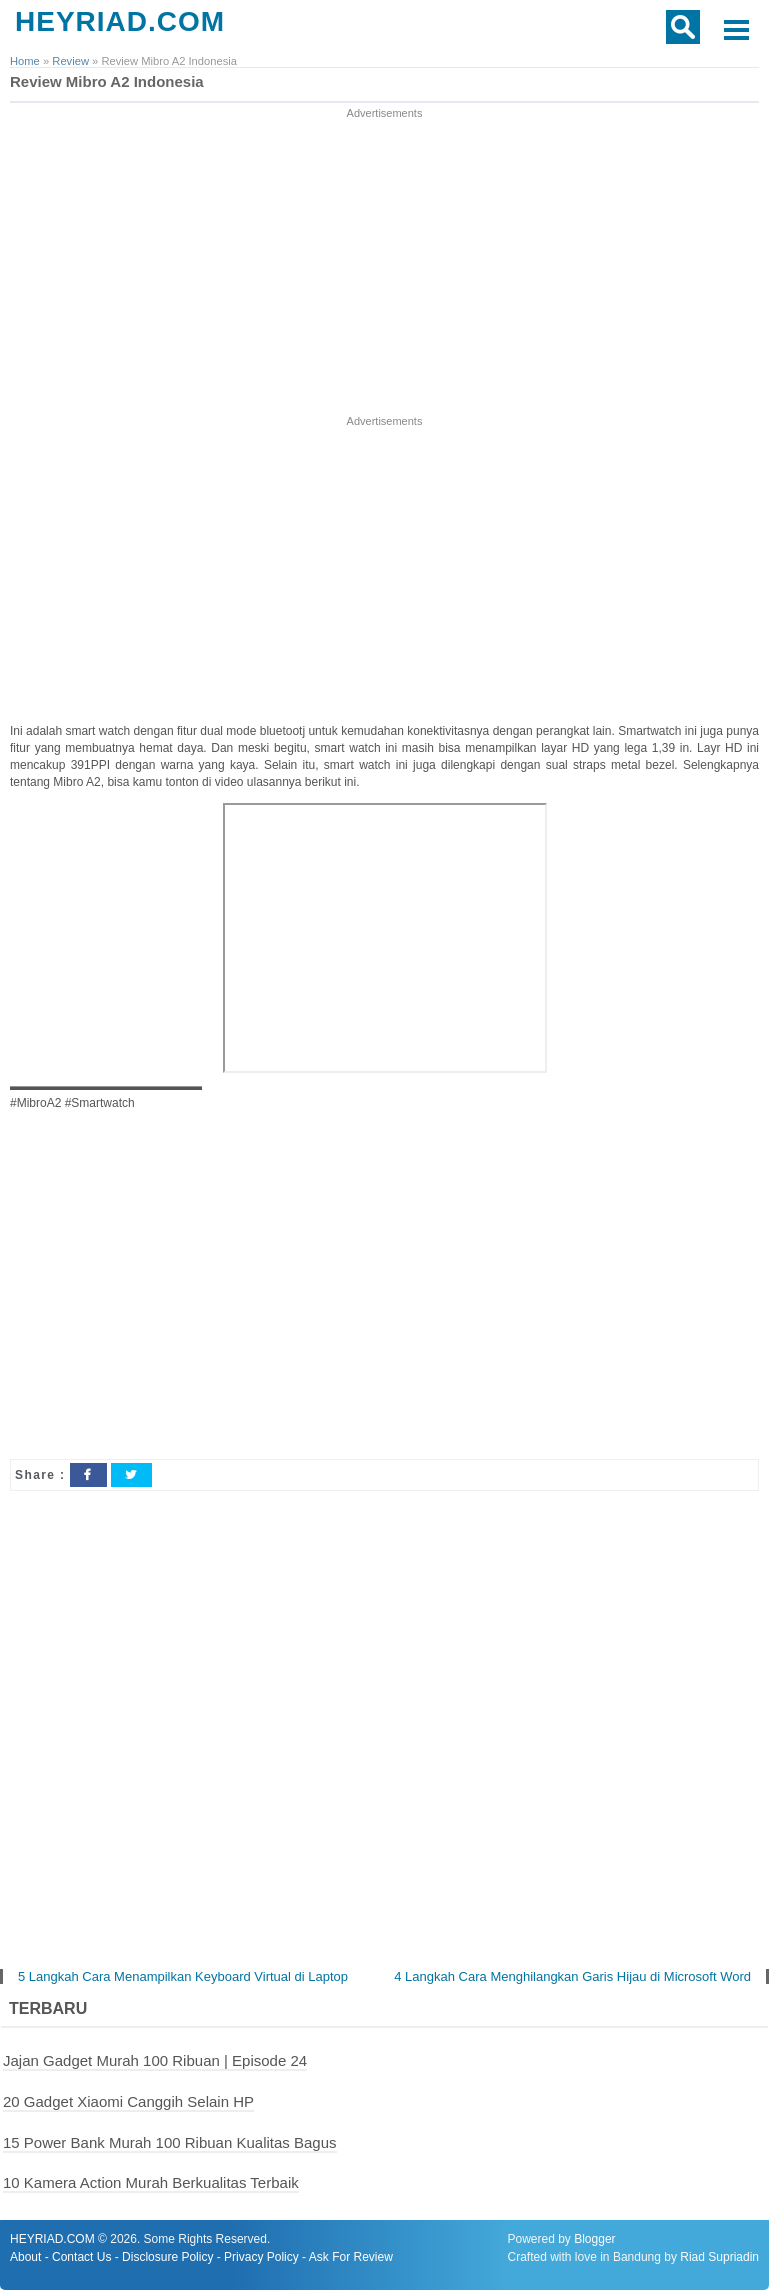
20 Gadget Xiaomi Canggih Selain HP (128, 2101)
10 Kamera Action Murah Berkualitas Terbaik (151, 2182)
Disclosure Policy (167, 2257)
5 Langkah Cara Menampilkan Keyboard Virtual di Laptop (183, 1976)
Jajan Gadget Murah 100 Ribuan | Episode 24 (155, 2060)
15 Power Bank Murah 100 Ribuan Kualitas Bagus (170, 2142)
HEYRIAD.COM (120, 21)
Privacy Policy (261, 2257)
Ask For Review (351, 2257)
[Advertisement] (385, 263)
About (25, 2257)
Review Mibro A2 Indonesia (107, 81)
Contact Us (81, 2257)
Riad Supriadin (719, 2257)
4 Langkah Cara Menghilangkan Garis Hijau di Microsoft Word (572, 1976)
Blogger (594, 2239)
